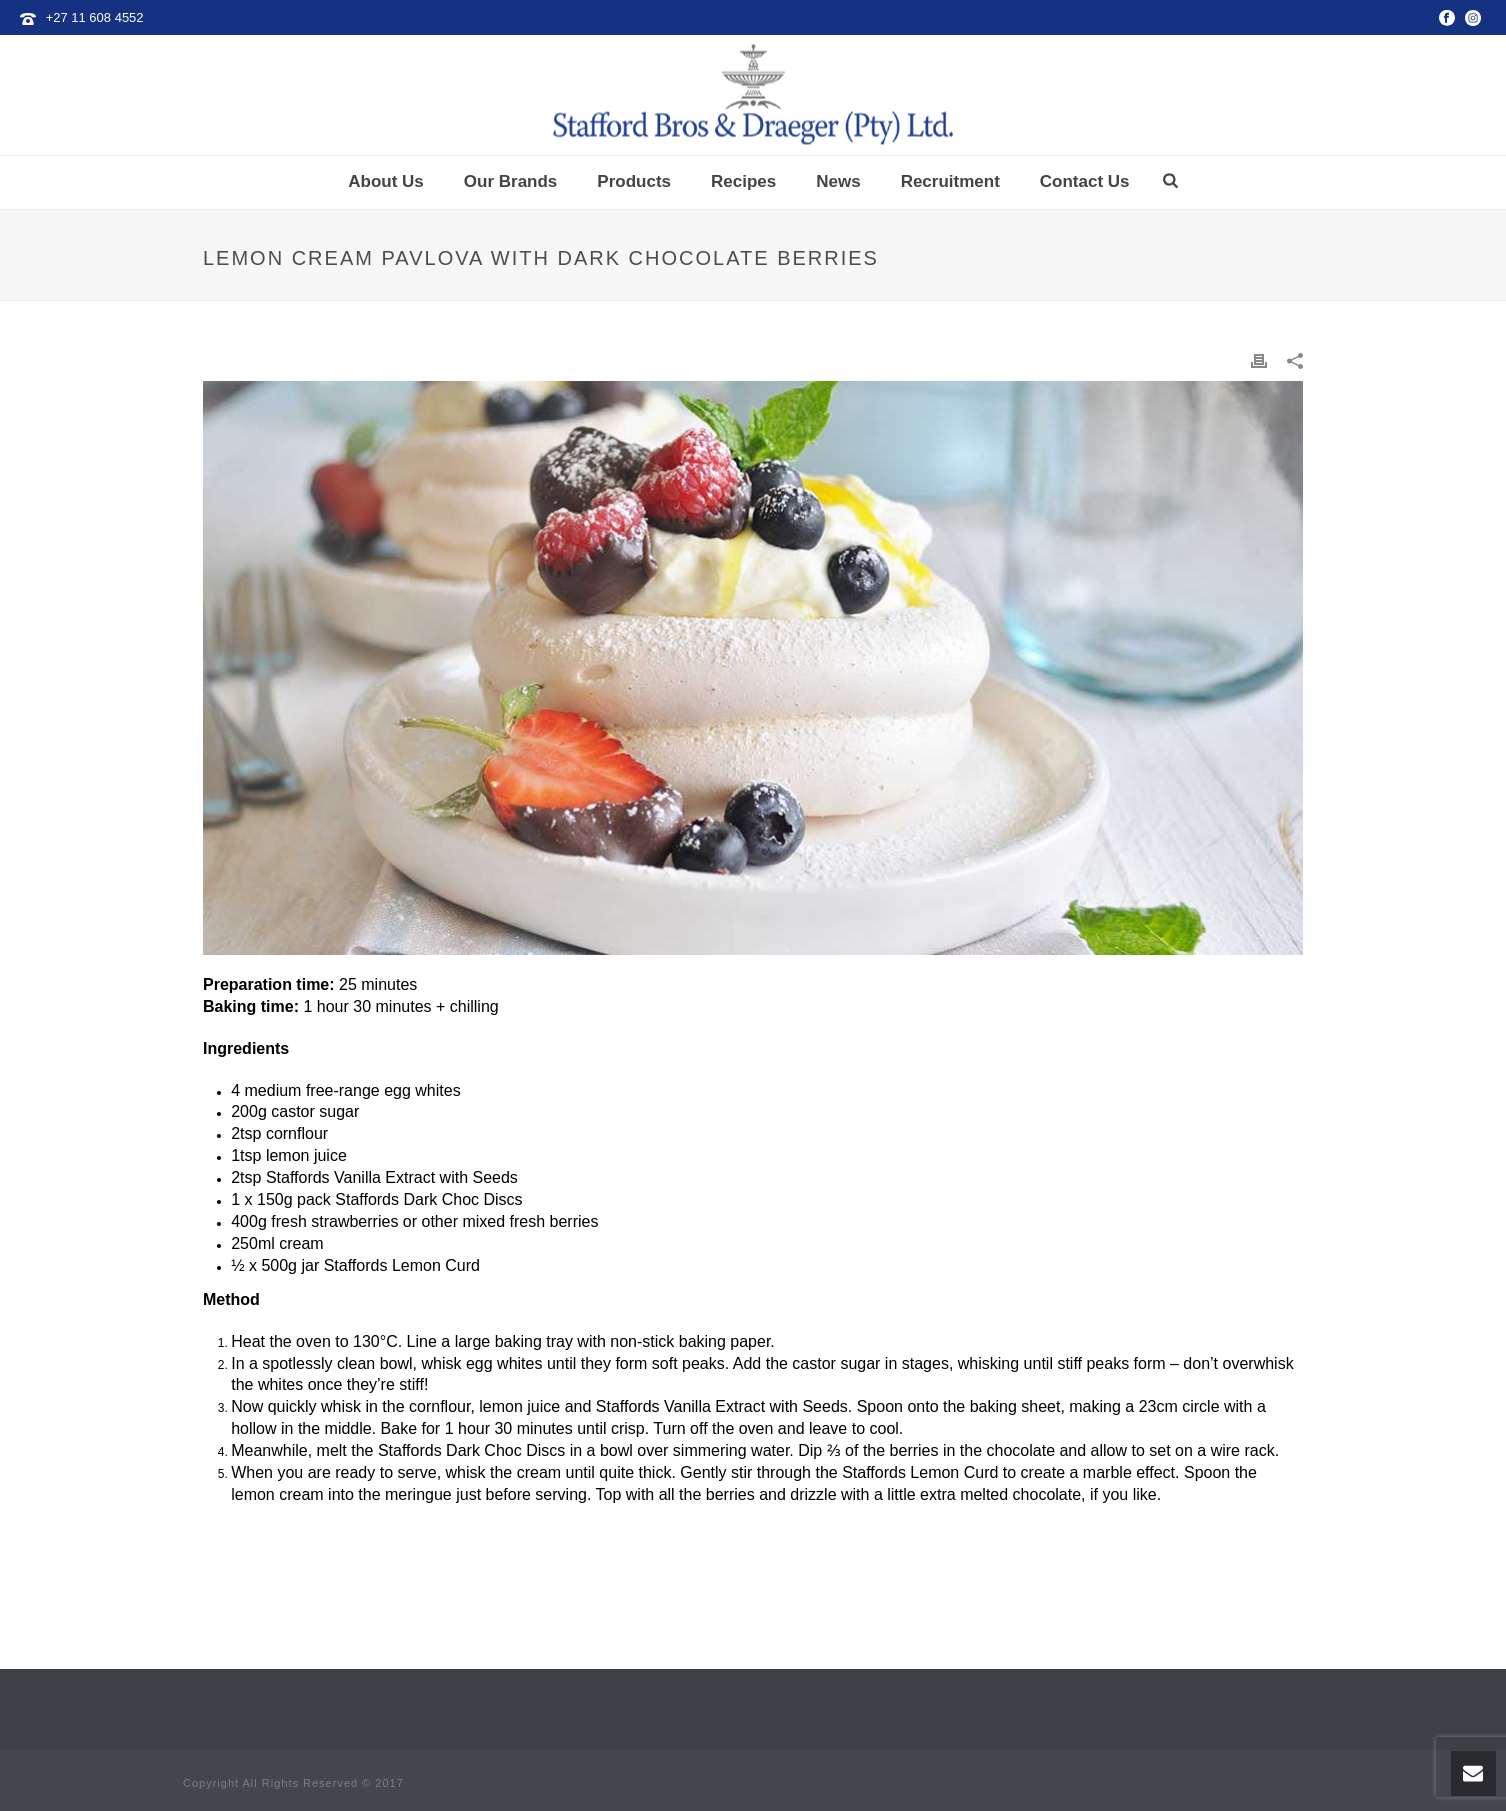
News (838, 181)
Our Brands (511, 181)
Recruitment (950, 181)
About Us (386, 181)
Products (634, 181)
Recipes (743, 181)
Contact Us (1085, 181)
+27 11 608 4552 (95, 17)
